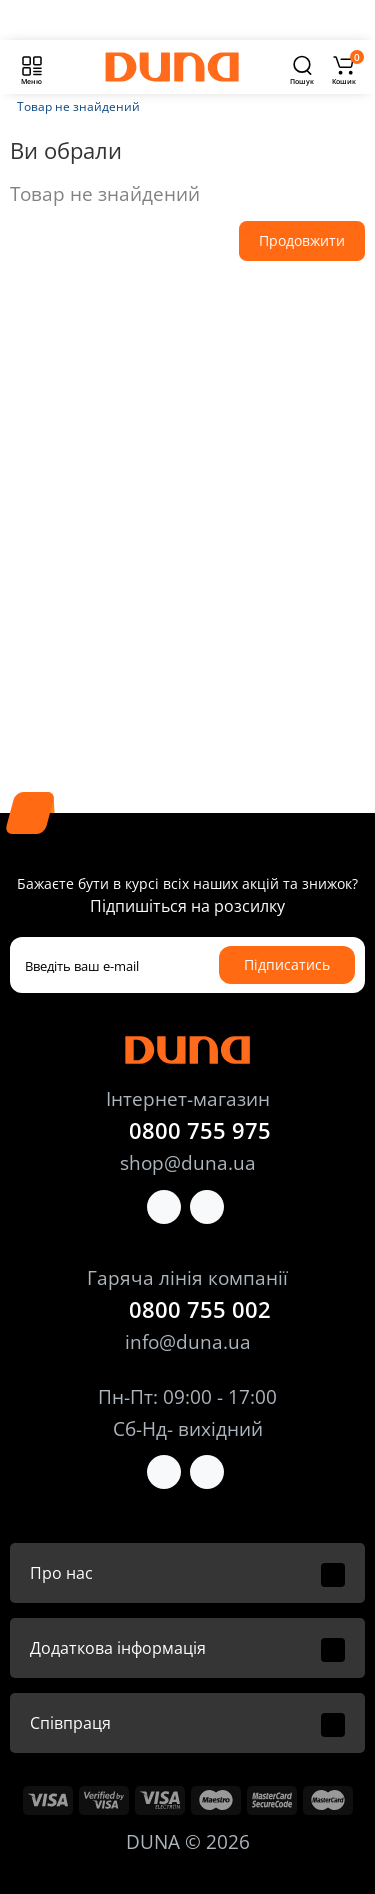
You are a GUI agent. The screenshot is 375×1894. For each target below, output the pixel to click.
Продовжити (302, 240)
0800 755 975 (200, 1130)
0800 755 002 (200, 1309)
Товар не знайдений (78, 106)
